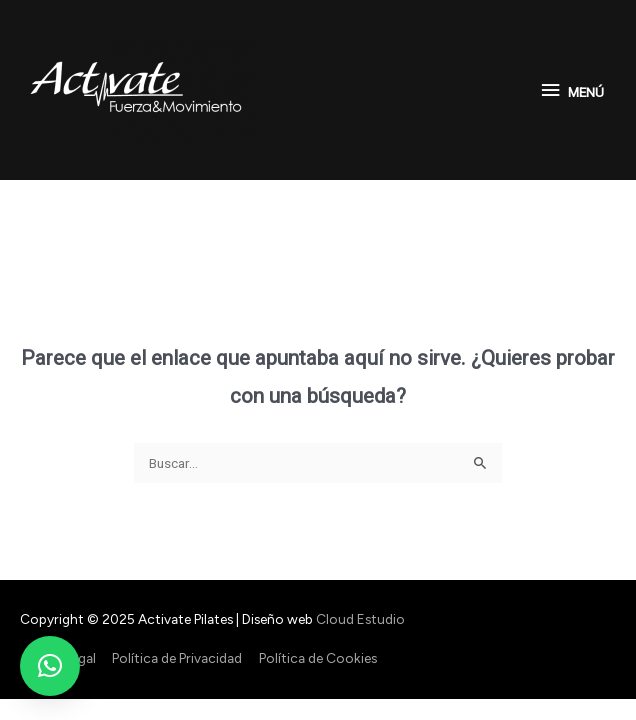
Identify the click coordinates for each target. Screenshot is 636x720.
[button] (50, 666)
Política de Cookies (318, 658)
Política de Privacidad (177, 658)
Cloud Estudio (360, 619)
